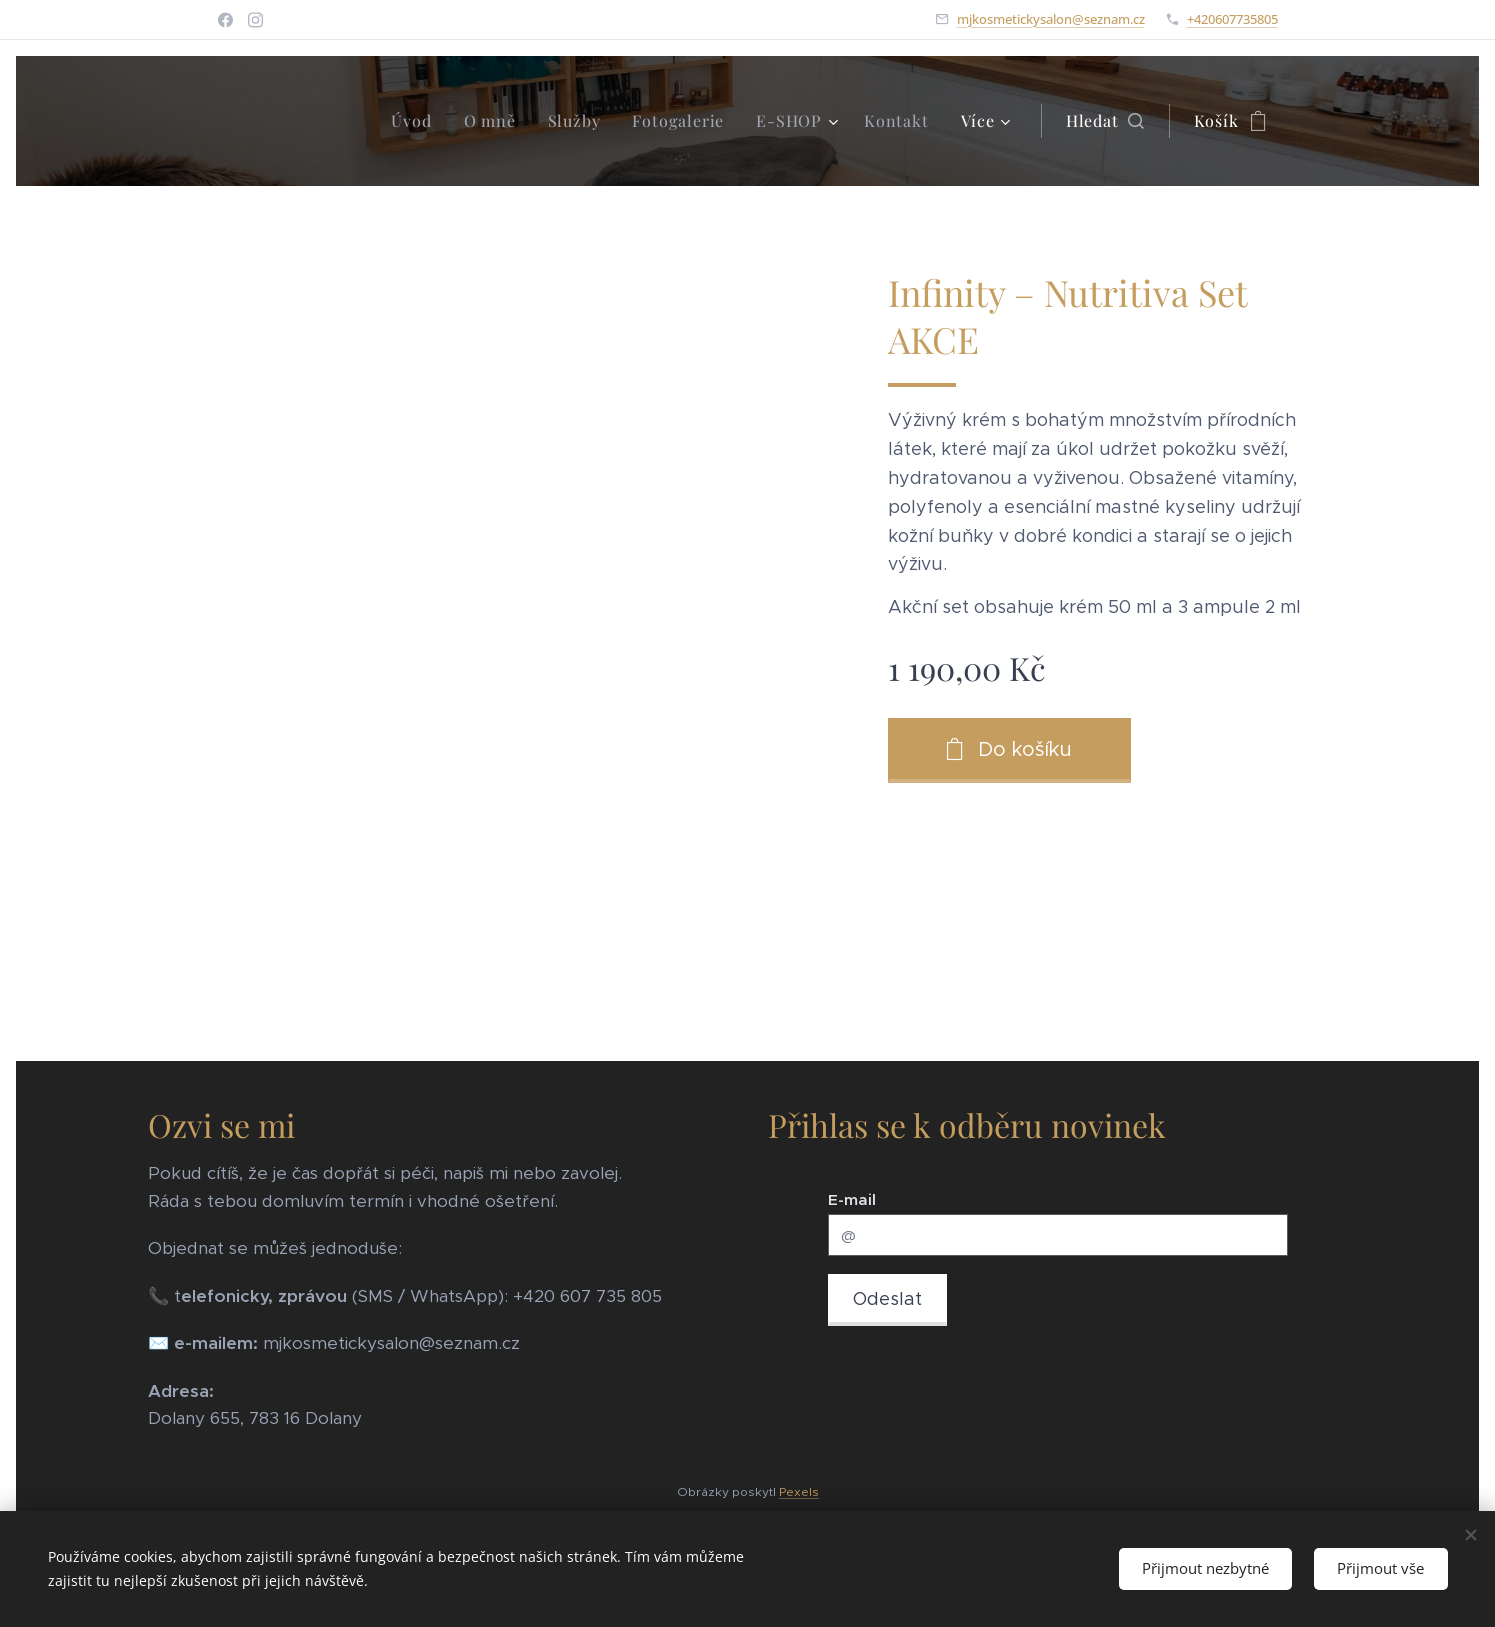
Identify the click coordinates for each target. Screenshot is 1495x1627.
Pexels (799, 1491)
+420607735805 (1232, 19)
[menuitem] (416, 121)
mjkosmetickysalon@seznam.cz (1051, 19)
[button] (1105, 121)
